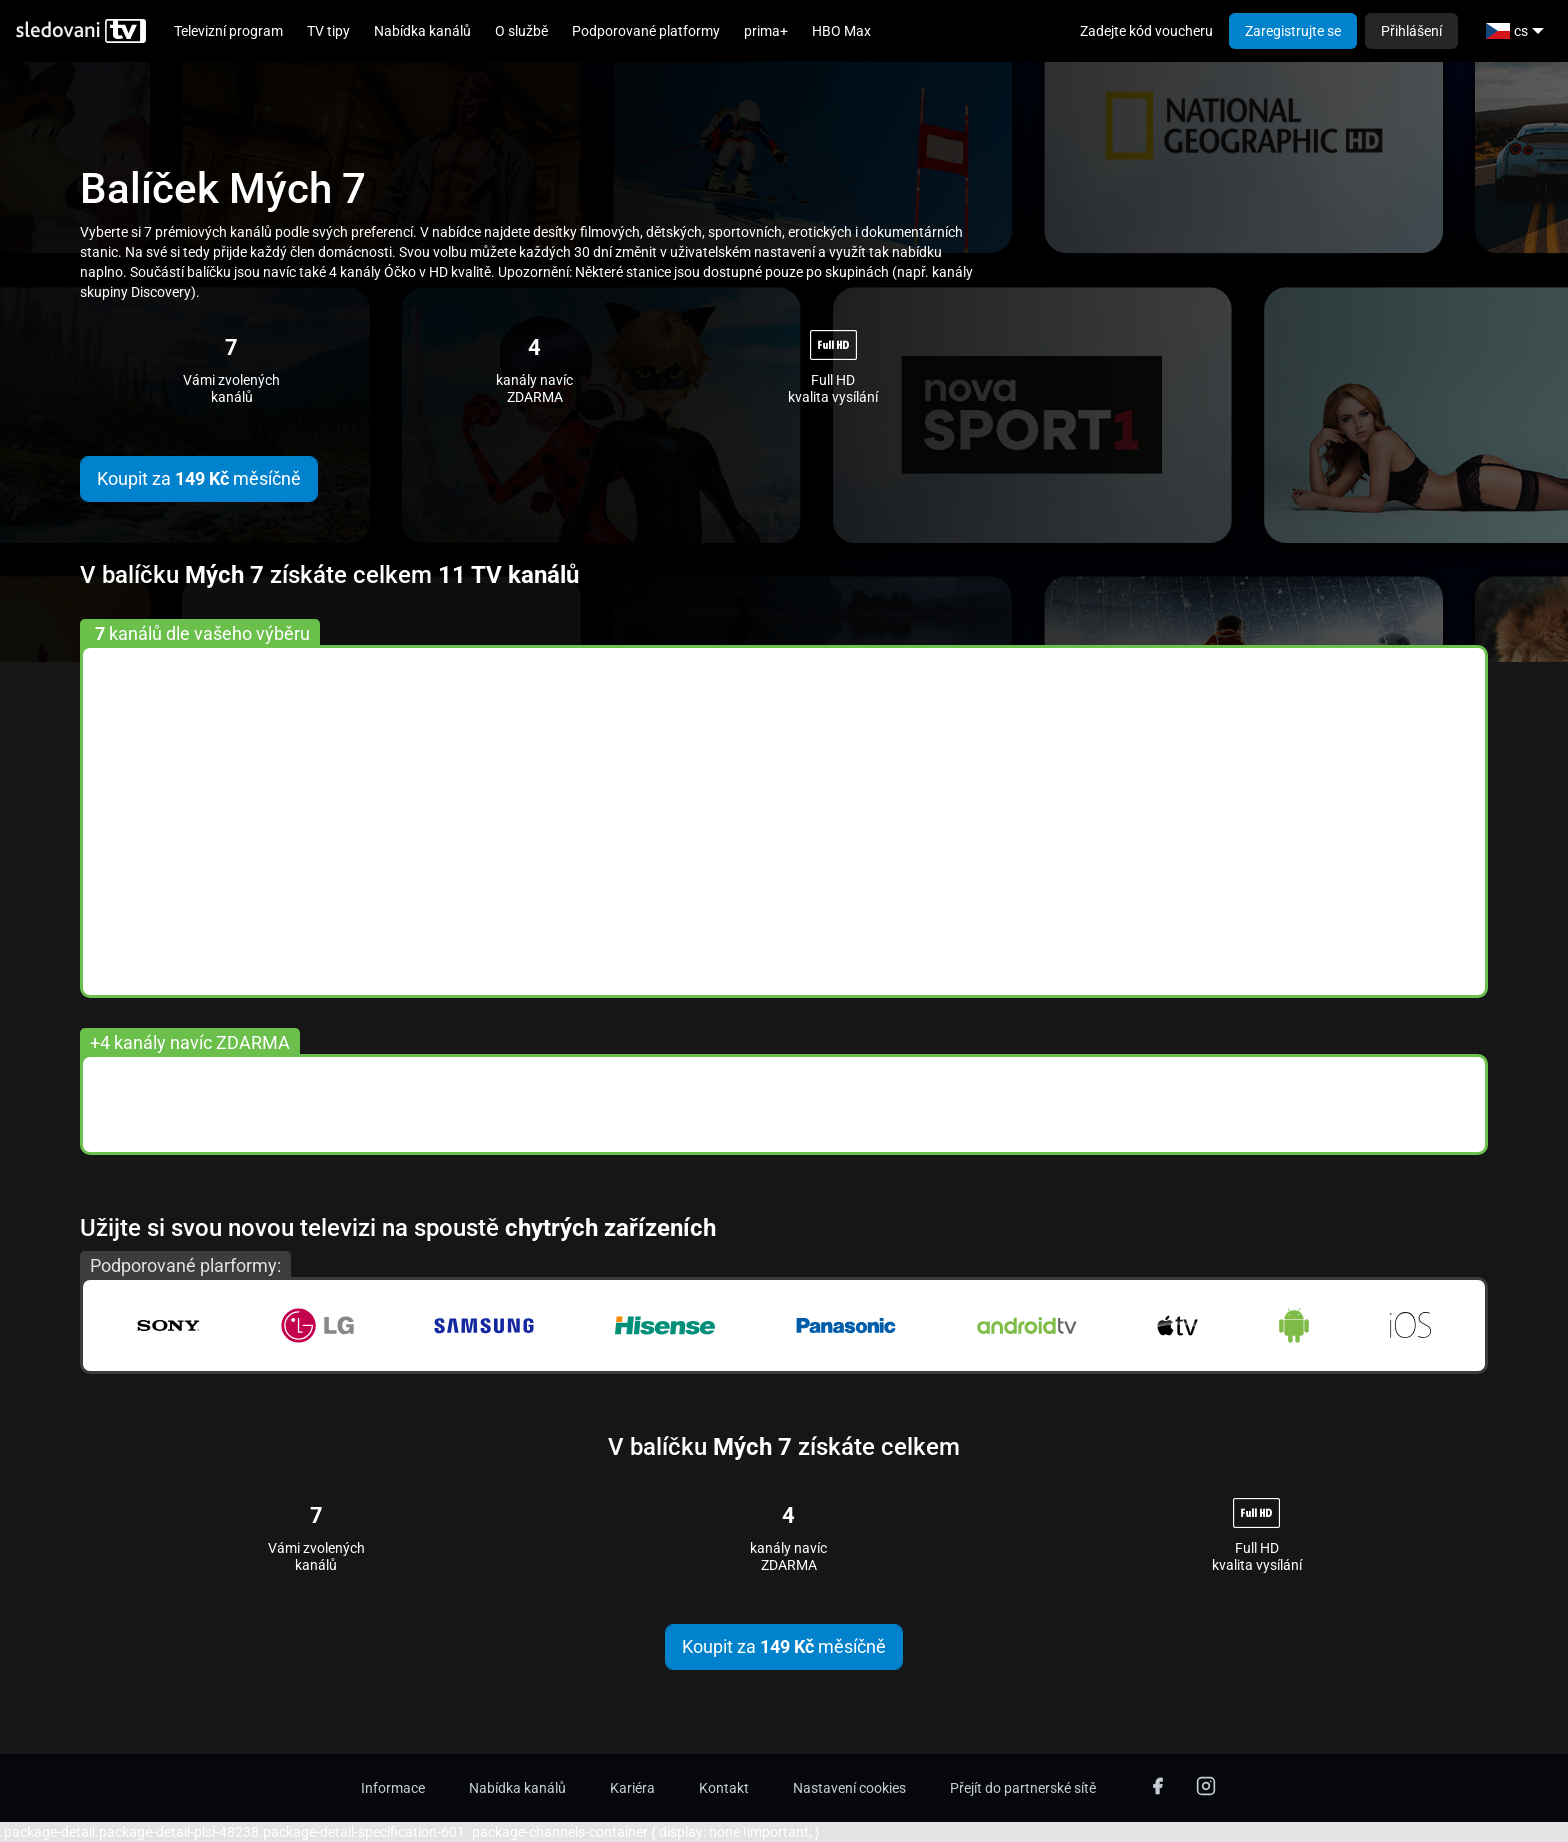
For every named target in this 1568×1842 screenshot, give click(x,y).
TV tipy (328, 31)
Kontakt (724, 1788)
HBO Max (841, 31)
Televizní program (228, 31)
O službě (521, 31)
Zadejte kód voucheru (1146, 31)
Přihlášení (1411, 31)
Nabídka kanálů (422, 31)
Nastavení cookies (849, 1788)
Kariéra (632, 1788)
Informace (393, 1788)
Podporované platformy (646, 31)
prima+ (766, 31)
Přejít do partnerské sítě (1023, 1788)
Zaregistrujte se (1293, 31)
